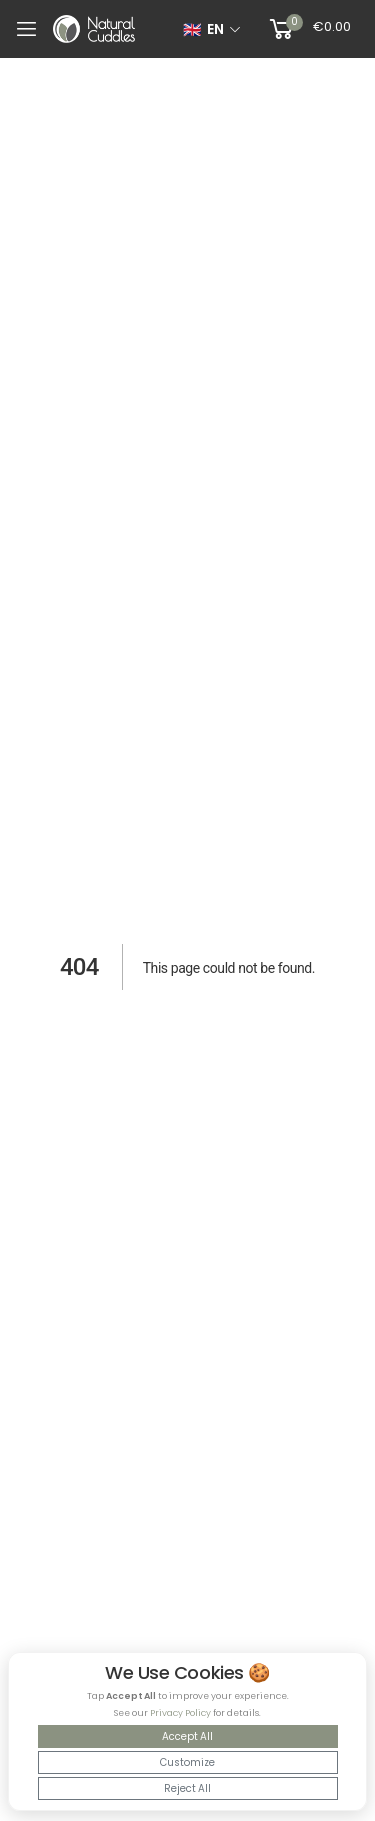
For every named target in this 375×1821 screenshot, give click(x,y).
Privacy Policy (180, 1713)
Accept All (187, 1736)
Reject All (187, 1788)
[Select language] (212, 29)
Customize (187, 1762)
